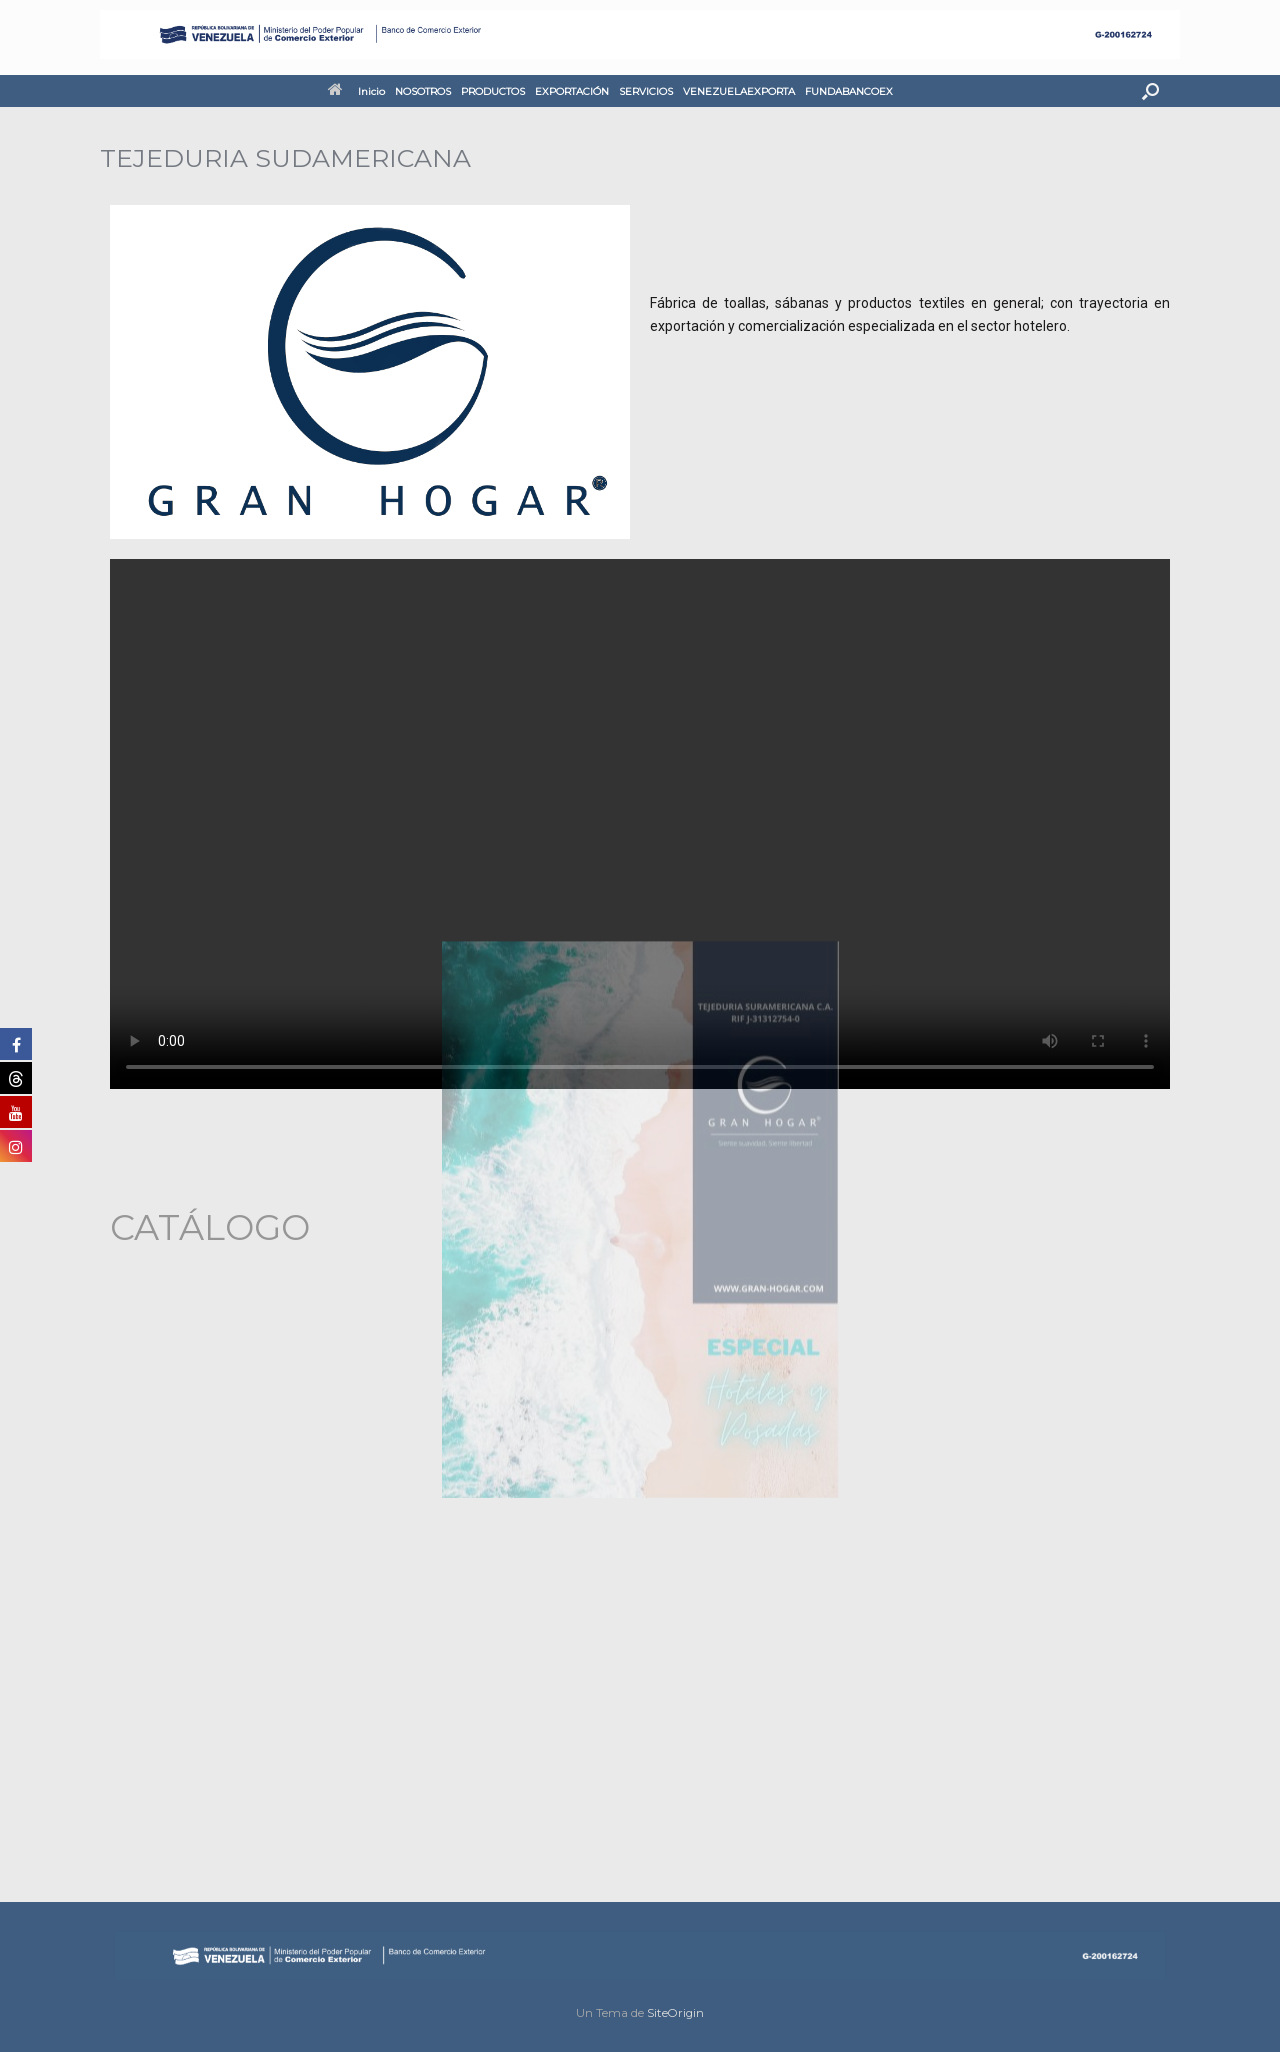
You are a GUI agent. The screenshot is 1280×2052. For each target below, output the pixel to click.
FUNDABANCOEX (849, 91)
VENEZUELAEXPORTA (739, 91)
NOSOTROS (423, 91)
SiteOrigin (675, 2013)
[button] (1150, 91)
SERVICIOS (646, 91)
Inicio (356, 91)
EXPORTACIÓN (572, 91)
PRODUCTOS (493, 91)
